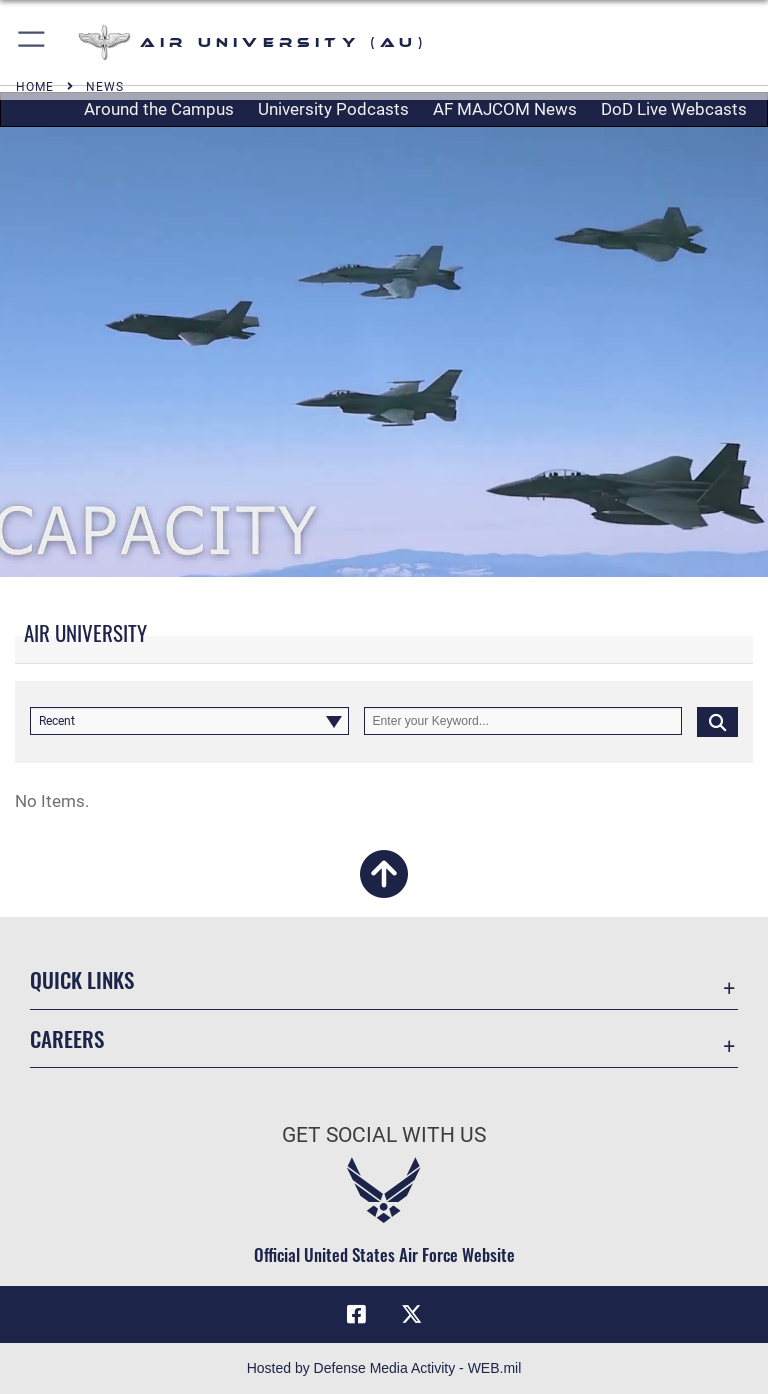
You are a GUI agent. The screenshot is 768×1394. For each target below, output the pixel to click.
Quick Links (82, 979)
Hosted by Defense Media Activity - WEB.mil (384, 1368)
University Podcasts (333, 109)
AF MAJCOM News (505, 109)
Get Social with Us (384, 1135)
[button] (32, 42)
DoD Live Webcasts (674, 109)
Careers (67, 1038)
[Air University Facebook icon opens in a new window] (356, 1314)
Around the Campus (159, 109)
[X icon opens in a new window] (412, 1314)
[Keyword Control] (523, 721)
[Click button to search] (717, 721)
